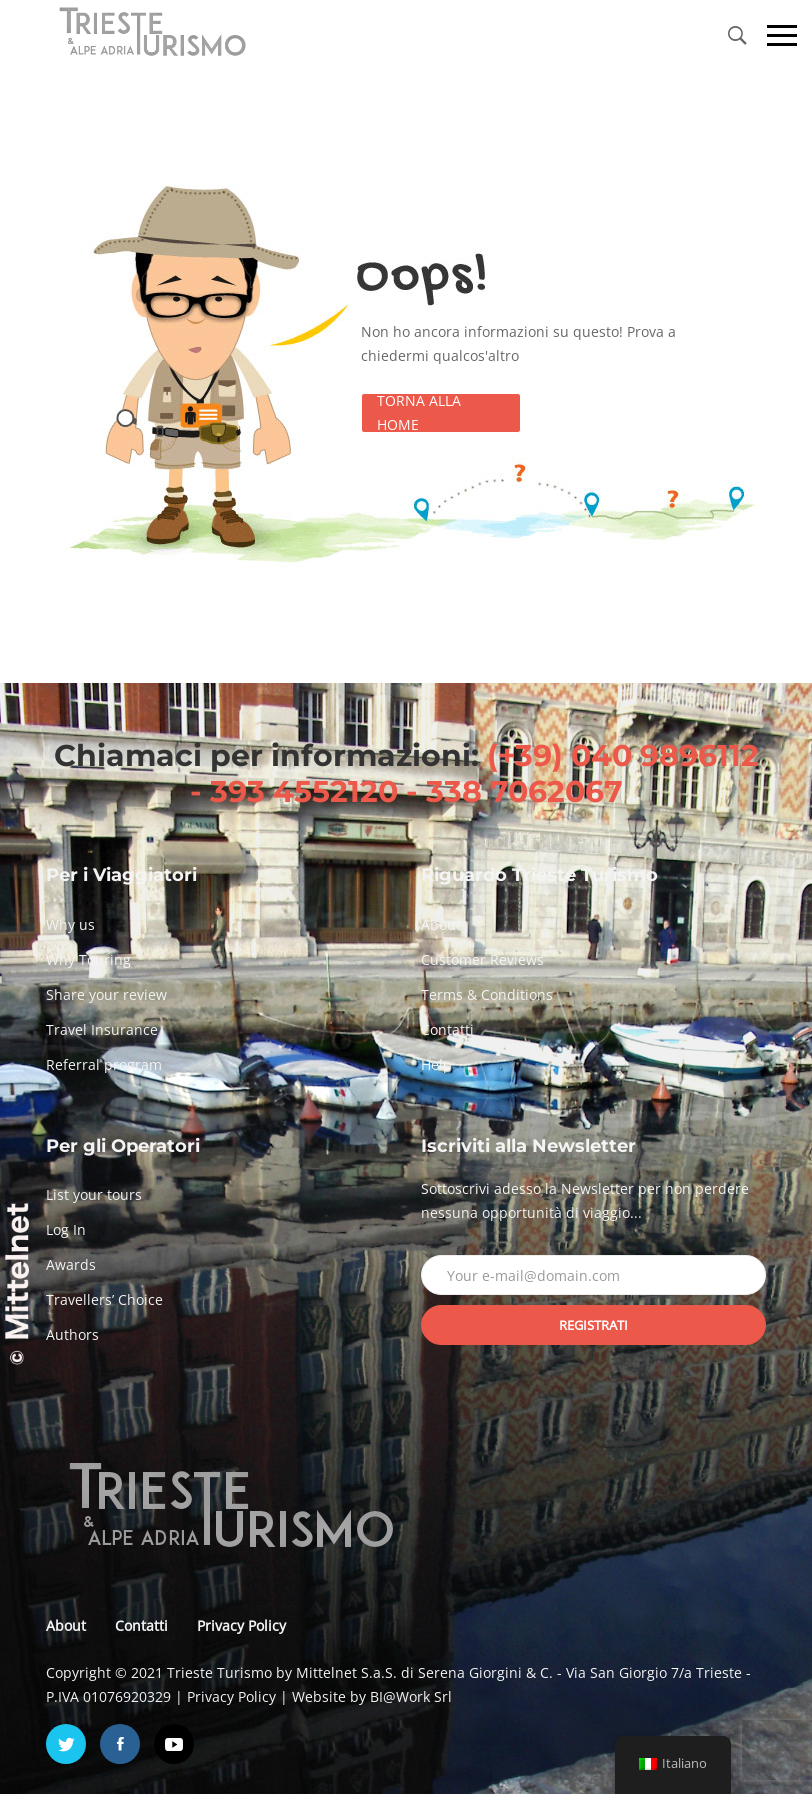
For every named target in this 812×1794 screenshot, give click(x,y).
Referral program (104, 1064)
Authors (72, 1334)
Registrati (593, 1325)
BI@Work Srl (411, 1696)
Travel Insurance (102, 1029)
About (441, 924)
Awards (71, 1264)
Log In (66, 1229)
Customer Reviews (482, 959)
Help (436, 1064)
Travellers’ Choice (104, 1299)
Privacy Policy (241, 1625)
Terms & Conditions (487, 994)
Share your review (106, 994)
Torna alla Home (419, 413)
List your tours (94, 1194)
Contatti (447, 1029)
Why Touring (88, 959)
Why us (70, 924)
